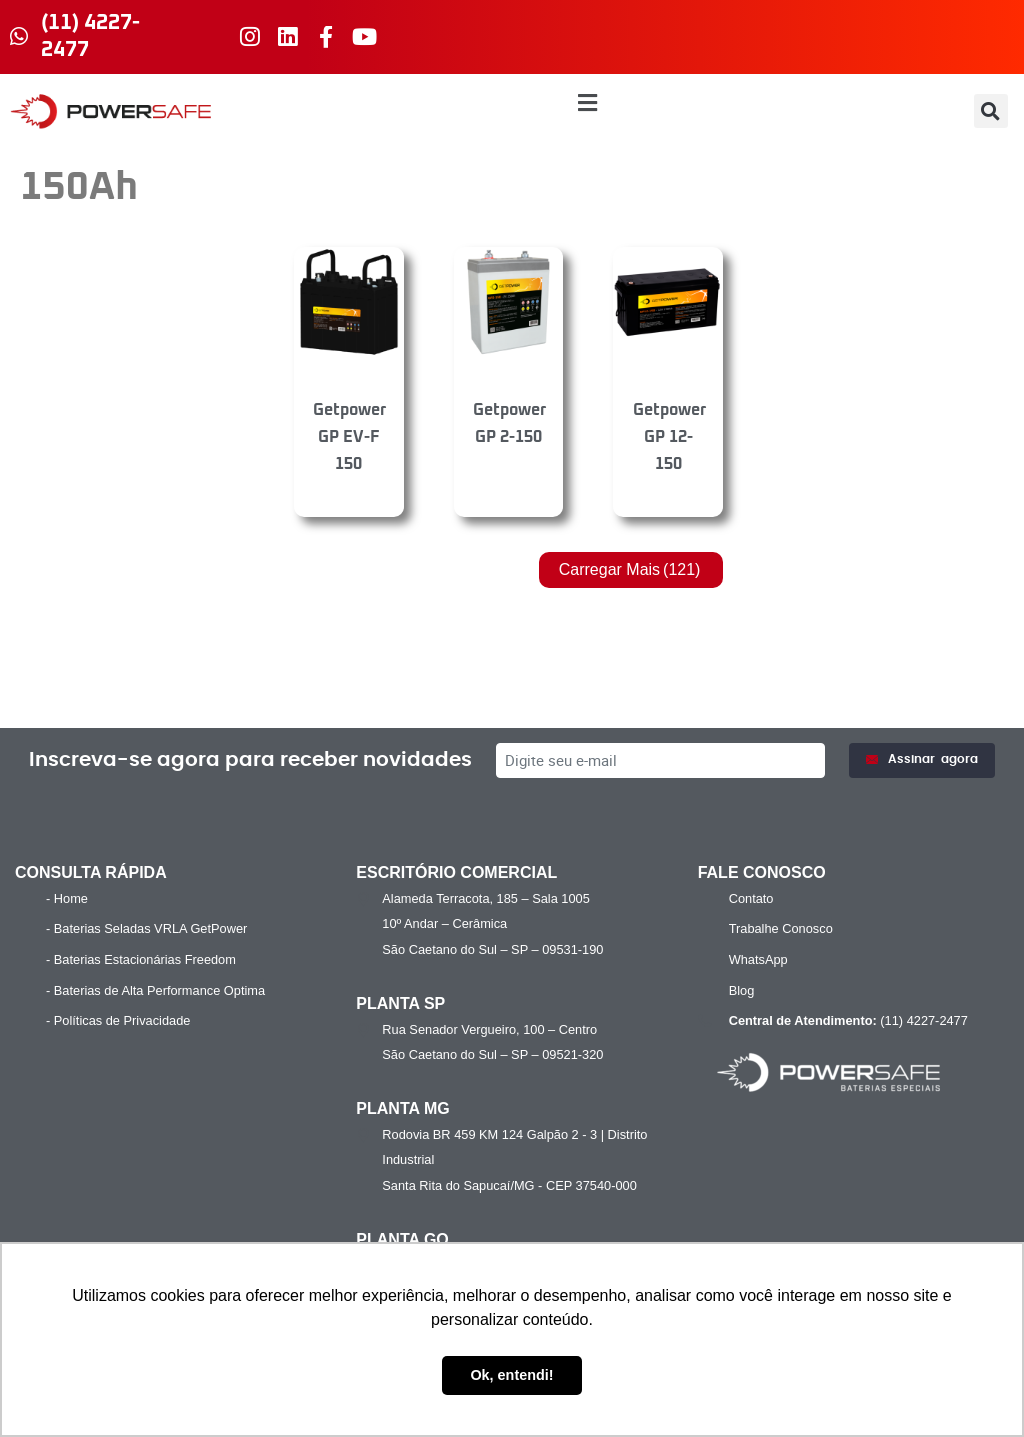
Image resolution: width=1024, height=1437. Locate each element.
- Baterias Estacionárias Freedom (141, 959)
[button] (587, 103)
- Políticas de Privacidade (118, 1020)
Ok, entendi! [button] (511, 1375)
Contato (751, 898)
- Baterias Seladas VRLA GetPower (146, 928)
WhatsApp (758, 959)
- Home (67, 898)
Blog (742, 990)
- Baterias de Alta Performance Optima (155, 990)
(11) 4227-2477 (846, 1021)
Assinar (922, 759)
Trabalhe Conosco (781, 928)
